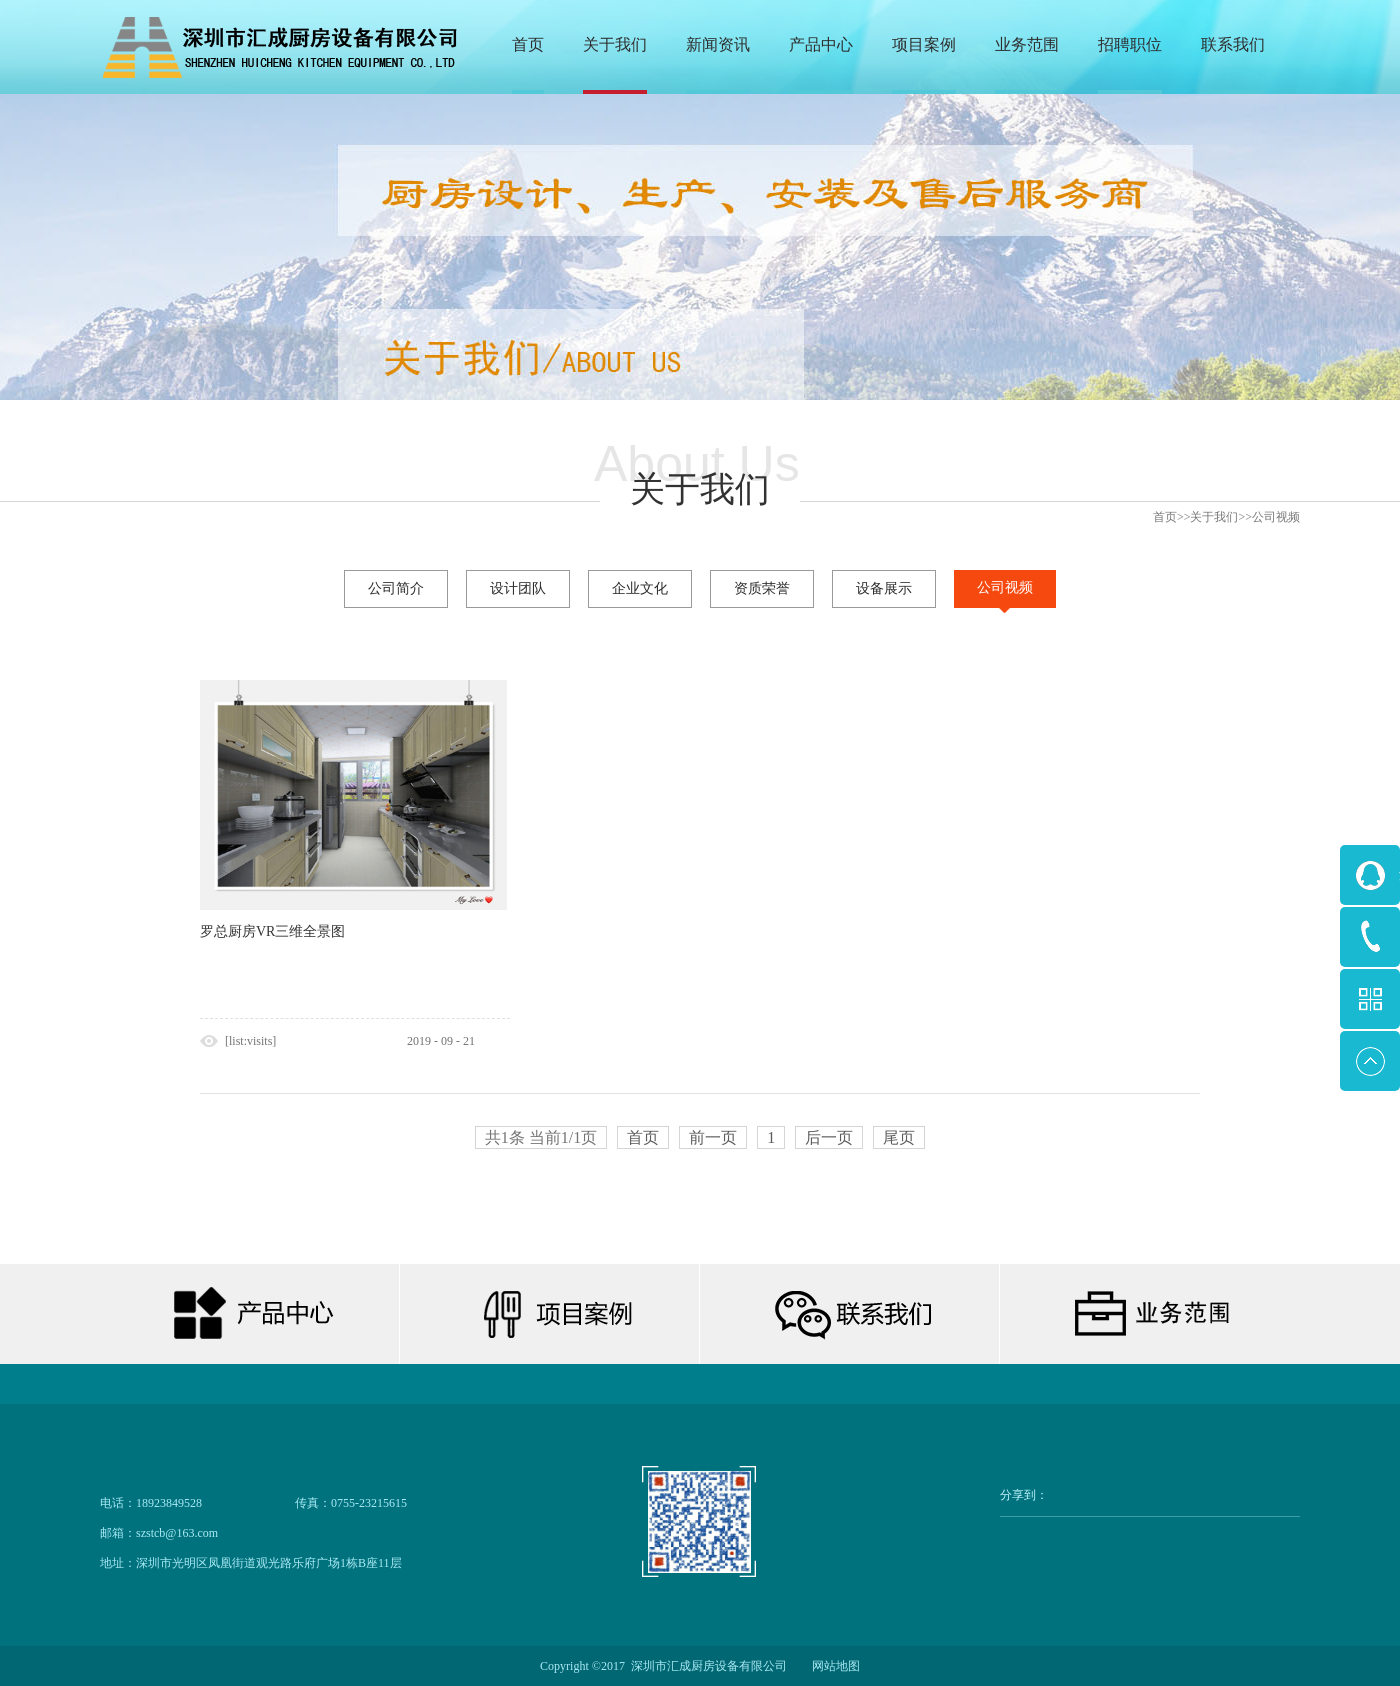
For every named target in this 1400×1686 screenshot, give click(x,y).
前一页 (713, 1137)
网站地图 (833, 1666)
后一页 (829, 1137)
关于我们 (1214, 517)
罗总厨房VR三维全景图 (272, 931)
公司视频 (1276, 517)
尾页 (899, 1137)
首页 (528, 44)
